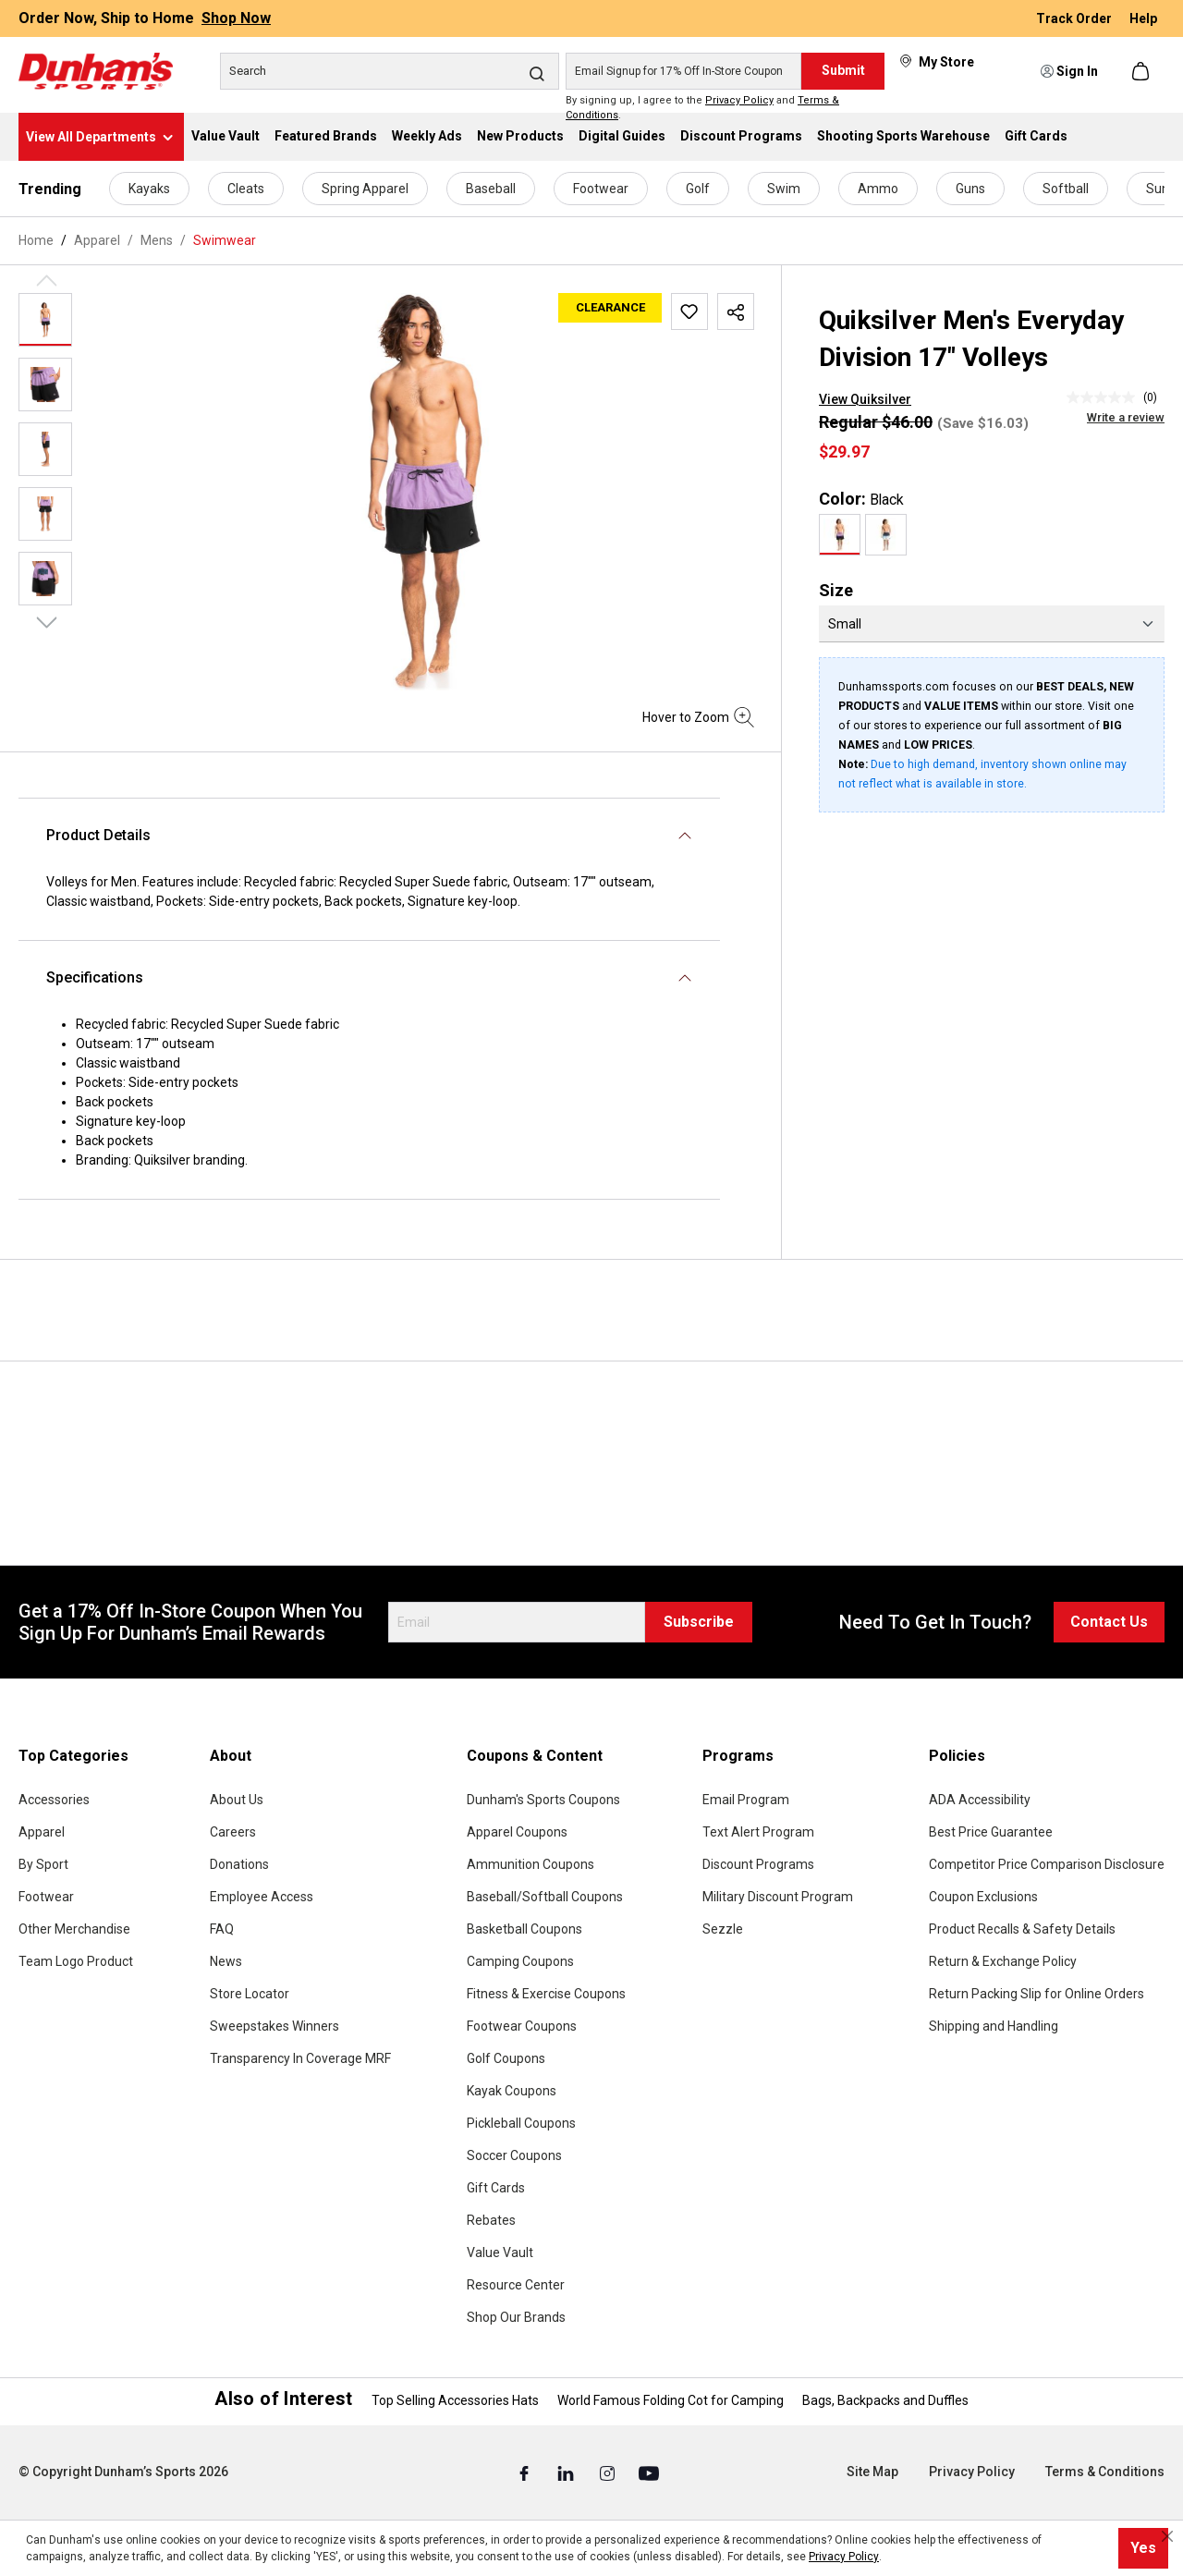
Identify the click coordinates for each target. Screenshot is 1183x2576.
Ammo (878, 188)
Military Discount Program (777, 1896)
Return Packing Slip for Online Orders (1036, 1993)
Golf (698, 188)
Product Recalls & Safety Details (1022, 1929)
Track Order (1075, 18)
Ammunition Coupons (530, 1864)
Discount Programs (758, 1864)
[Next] (47, 621)
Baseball (491, 188)
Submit (843, 70)
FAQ (222, 1929)
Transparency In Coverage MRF (300, 2058)
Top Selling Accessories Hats (455, 2400)
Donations (239, 1864)
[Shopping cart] (1142, 71)
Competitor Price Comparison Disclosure (1047, 1864)
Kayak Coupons (511, 2090)
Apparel (41, 1832)
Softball (1066, 188)
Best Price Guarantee (991, 1832)
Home (36, 240)
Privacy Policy (739, 100)
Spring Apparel (365, 188)
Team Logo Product (75, 1961)
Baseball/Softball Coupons (545, 1896)
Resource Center (516, 2284)
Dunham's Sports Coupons (543, 1799)
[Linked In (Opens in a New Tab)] (567, 2472)
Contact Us (1109, 1621)
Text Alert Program (758, 1832)
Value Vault (500, 2252)
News (226, 1961)
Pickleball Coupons (521, 2123)
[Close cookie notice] (1167, 2536)
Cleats (245, 188)
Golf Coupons (506, 2058)
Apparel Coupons (517, 1832)
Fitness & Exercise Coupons (546, 1993)
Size (836, 590)
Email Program (745, 1799)
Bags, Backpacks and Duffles (885, 2400)
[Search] (389, 71)
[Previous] (47, 279)
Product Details (98, 835)
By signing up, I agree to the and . (702, 108)
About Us (236, 1799)
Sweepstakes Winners (274, 2026)
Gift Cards (496, 2187)
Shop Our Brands (516, 2317)
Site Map (872, 2471)
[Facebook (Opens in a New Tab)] (525, 2472)
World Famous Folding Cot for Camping (670, 2400)
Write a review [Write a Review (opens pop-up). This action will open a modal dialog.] (1126, 417)
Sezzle (722, 1929)
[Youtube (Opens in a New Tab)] (649, 2472)
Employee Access (261, 1896)
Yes (1143, 2548)
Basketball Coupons (524, 1929)
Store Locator (249, 1993)
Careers (233, 1832)
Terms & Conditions (1105, 2471)
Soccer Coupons (514, 2155)
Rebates (491, 2220)
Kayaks (149, 188)
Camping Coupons (520, 1961)
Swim (783, 188)
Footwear (600, 188)
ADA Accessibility (980, 1799)
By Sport (43, 1864)
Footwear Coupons (522, 2026)
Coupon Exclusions (983, 1896)
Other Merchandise (74, 1929)
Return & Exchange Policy (1003, 1961)
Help (1143, 18)
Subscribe (699, 1621)
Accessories (54, 1799)
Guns (970, 188)
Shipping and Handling (993, 2026)
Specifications (94, 977)
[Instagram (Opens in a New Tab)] (608, 2472)
